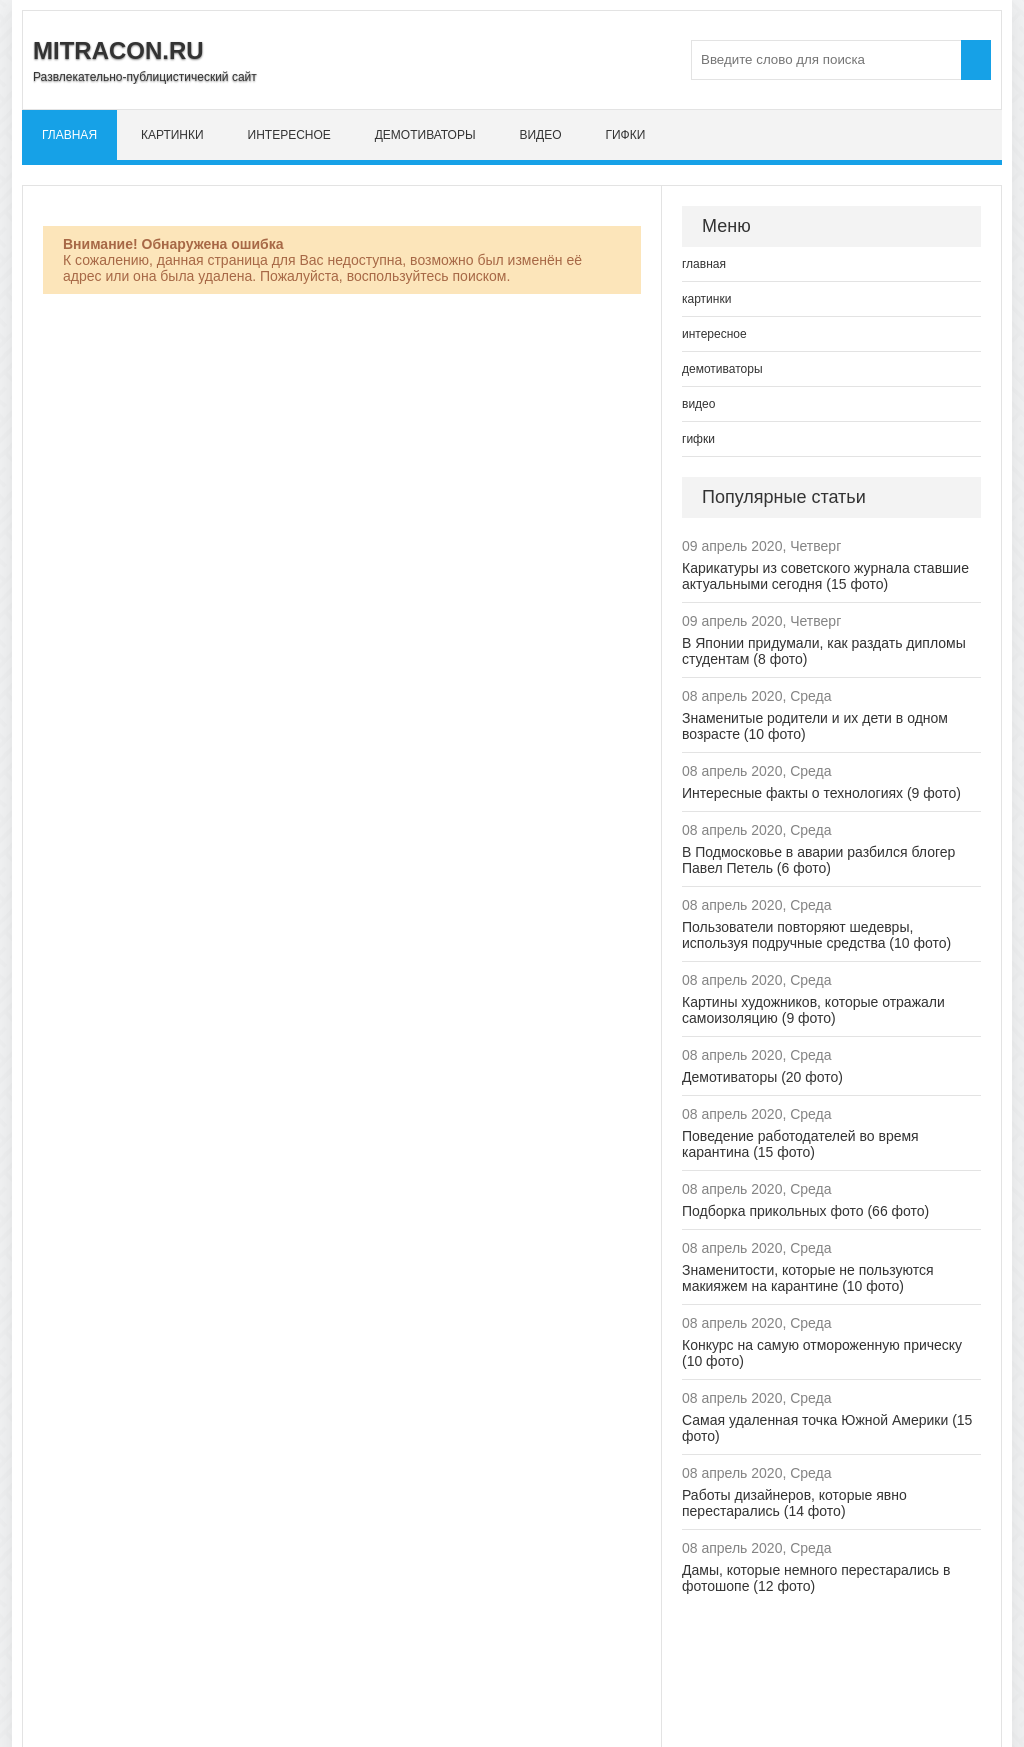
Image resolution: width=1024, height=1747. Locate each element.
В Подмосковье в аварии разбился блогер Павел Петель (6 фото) (818, 860)
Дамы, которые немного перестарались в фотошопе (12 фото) (816, 1578)
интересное (289, 135)
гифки (625, 135)
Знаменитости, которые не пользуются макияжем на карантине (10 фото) (808, 1278)
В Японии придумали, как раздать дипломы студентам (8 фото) (824, 651)
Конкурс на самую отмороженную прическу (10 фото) (822, 1353)
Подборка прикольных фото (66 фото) (805, 1211)
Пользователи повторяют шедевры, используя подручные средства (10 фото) (816, 935)
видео (540, 135)
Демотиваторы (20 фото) (762, 1077)
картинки (172, 135)
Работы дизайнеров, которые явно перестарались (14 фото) (794, 1503)
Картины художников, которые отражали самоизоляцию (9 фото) (813, 1010)
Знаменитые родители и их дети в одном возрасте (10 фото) (815, 726)
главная (69, 135)
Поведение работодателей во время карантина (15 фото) (800, 1144)
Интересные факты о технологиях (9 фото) (821, 793)
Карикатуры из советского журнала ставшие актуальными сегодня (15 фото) (825, 576)
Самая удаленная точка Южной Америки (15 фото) (827, 1428)
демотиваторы (425, 135)
